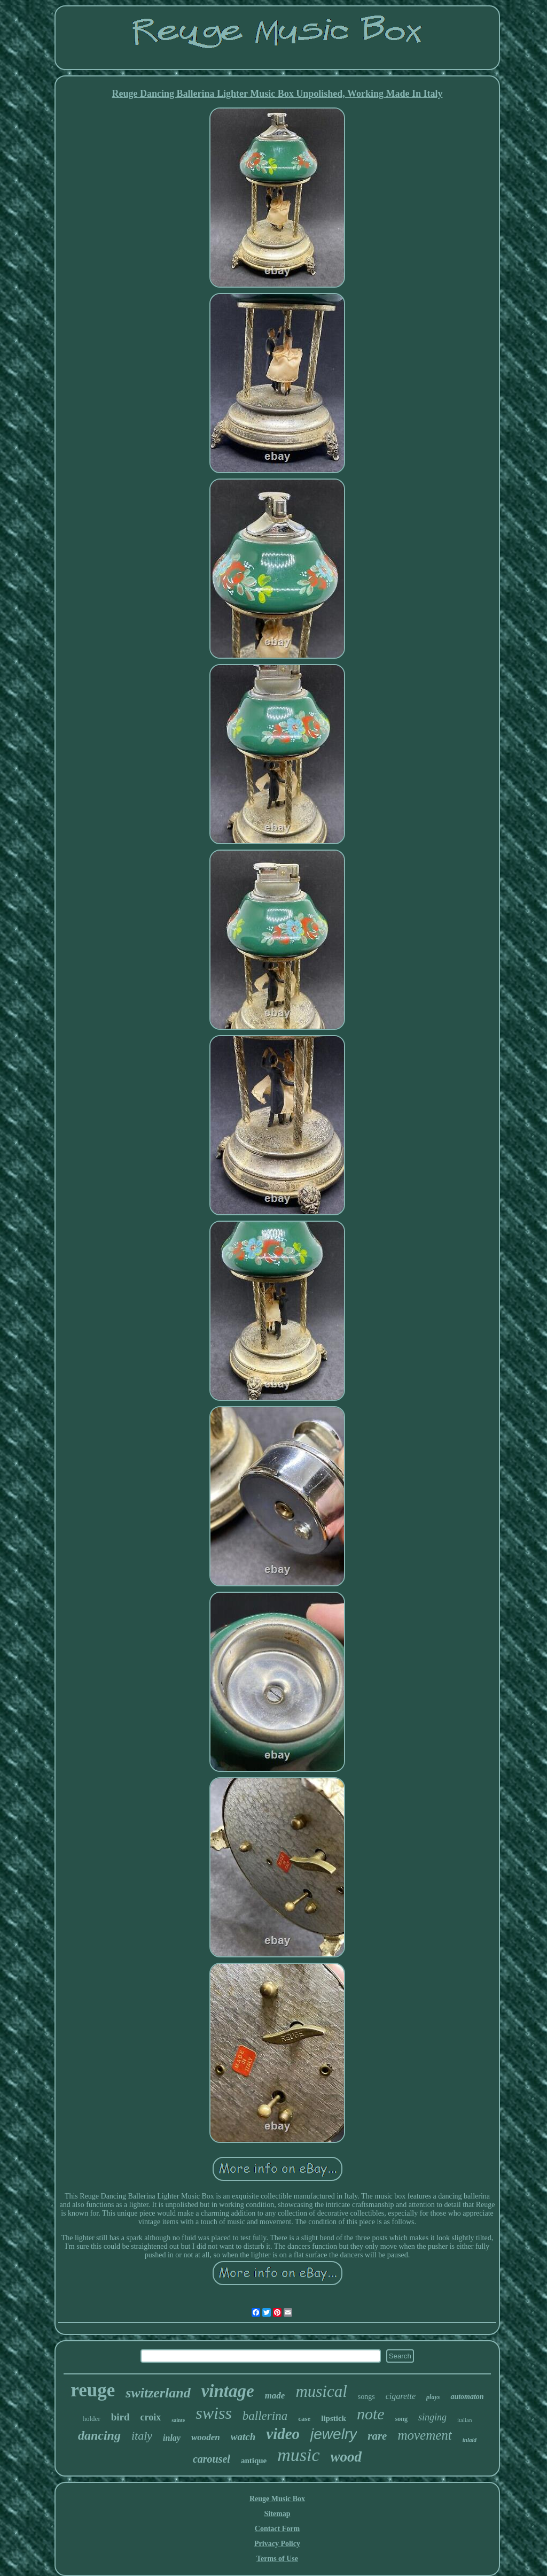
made (275, 2395)
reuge (93, 2390)
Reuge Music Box (277, 2499)
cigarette (401, 2396)
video (283, 2433)
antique (254, 2460)
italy (141, 2435)
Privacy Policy (277, 2544)
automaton (466, 2397)
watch (243, 2436)
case (304, 2419)
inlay (172, 2437)
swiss (214, 2413)
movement (424, 2435)
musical (321, 2391)
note (371, 2414)
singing (432, 2417)
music (298, 2455)
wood (346, 2457)
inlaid (469, 2439)
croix (150, 2417)
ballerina (265, 2416)
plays (433, 2397)
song (401, 2419)
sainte (178, 2420)
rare (377, 2436)
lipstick (333, 2418)
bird (120, 2417)
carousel (211, 2459)
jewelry (333, 2434)
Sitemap (277, 2514)
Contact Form (277, 2529)
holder (91, 2419)
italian (464, 2420)
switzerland (158, 2393)
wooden (205, 2437)
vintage (227, 2391)
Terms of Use (277, 2559)
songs (366, 2397)
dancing (99, 2435)
